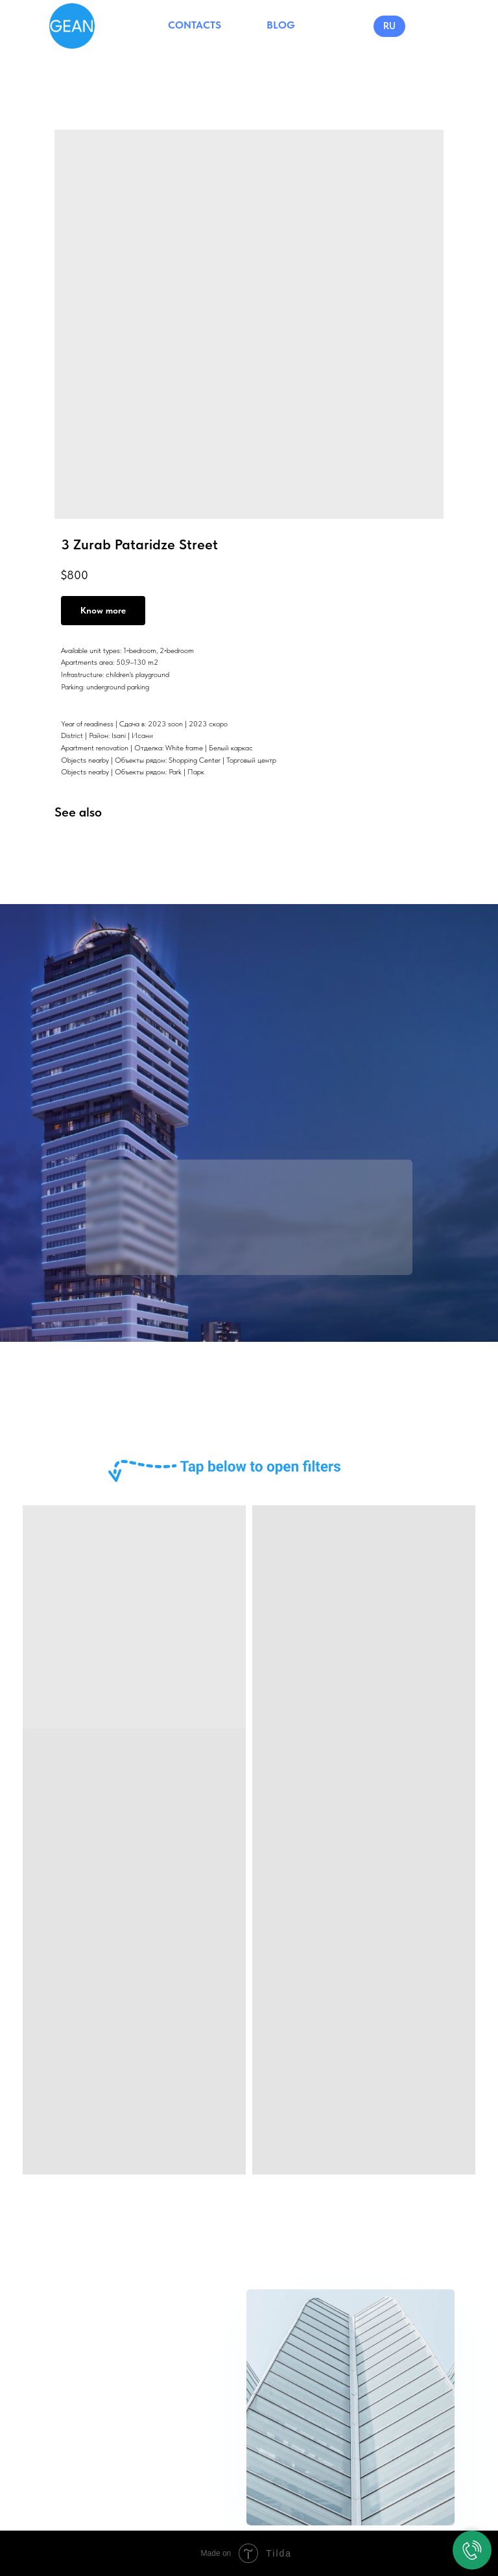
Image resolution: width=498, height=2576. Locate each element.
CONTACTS (194, 25)
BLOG (281, 25)
